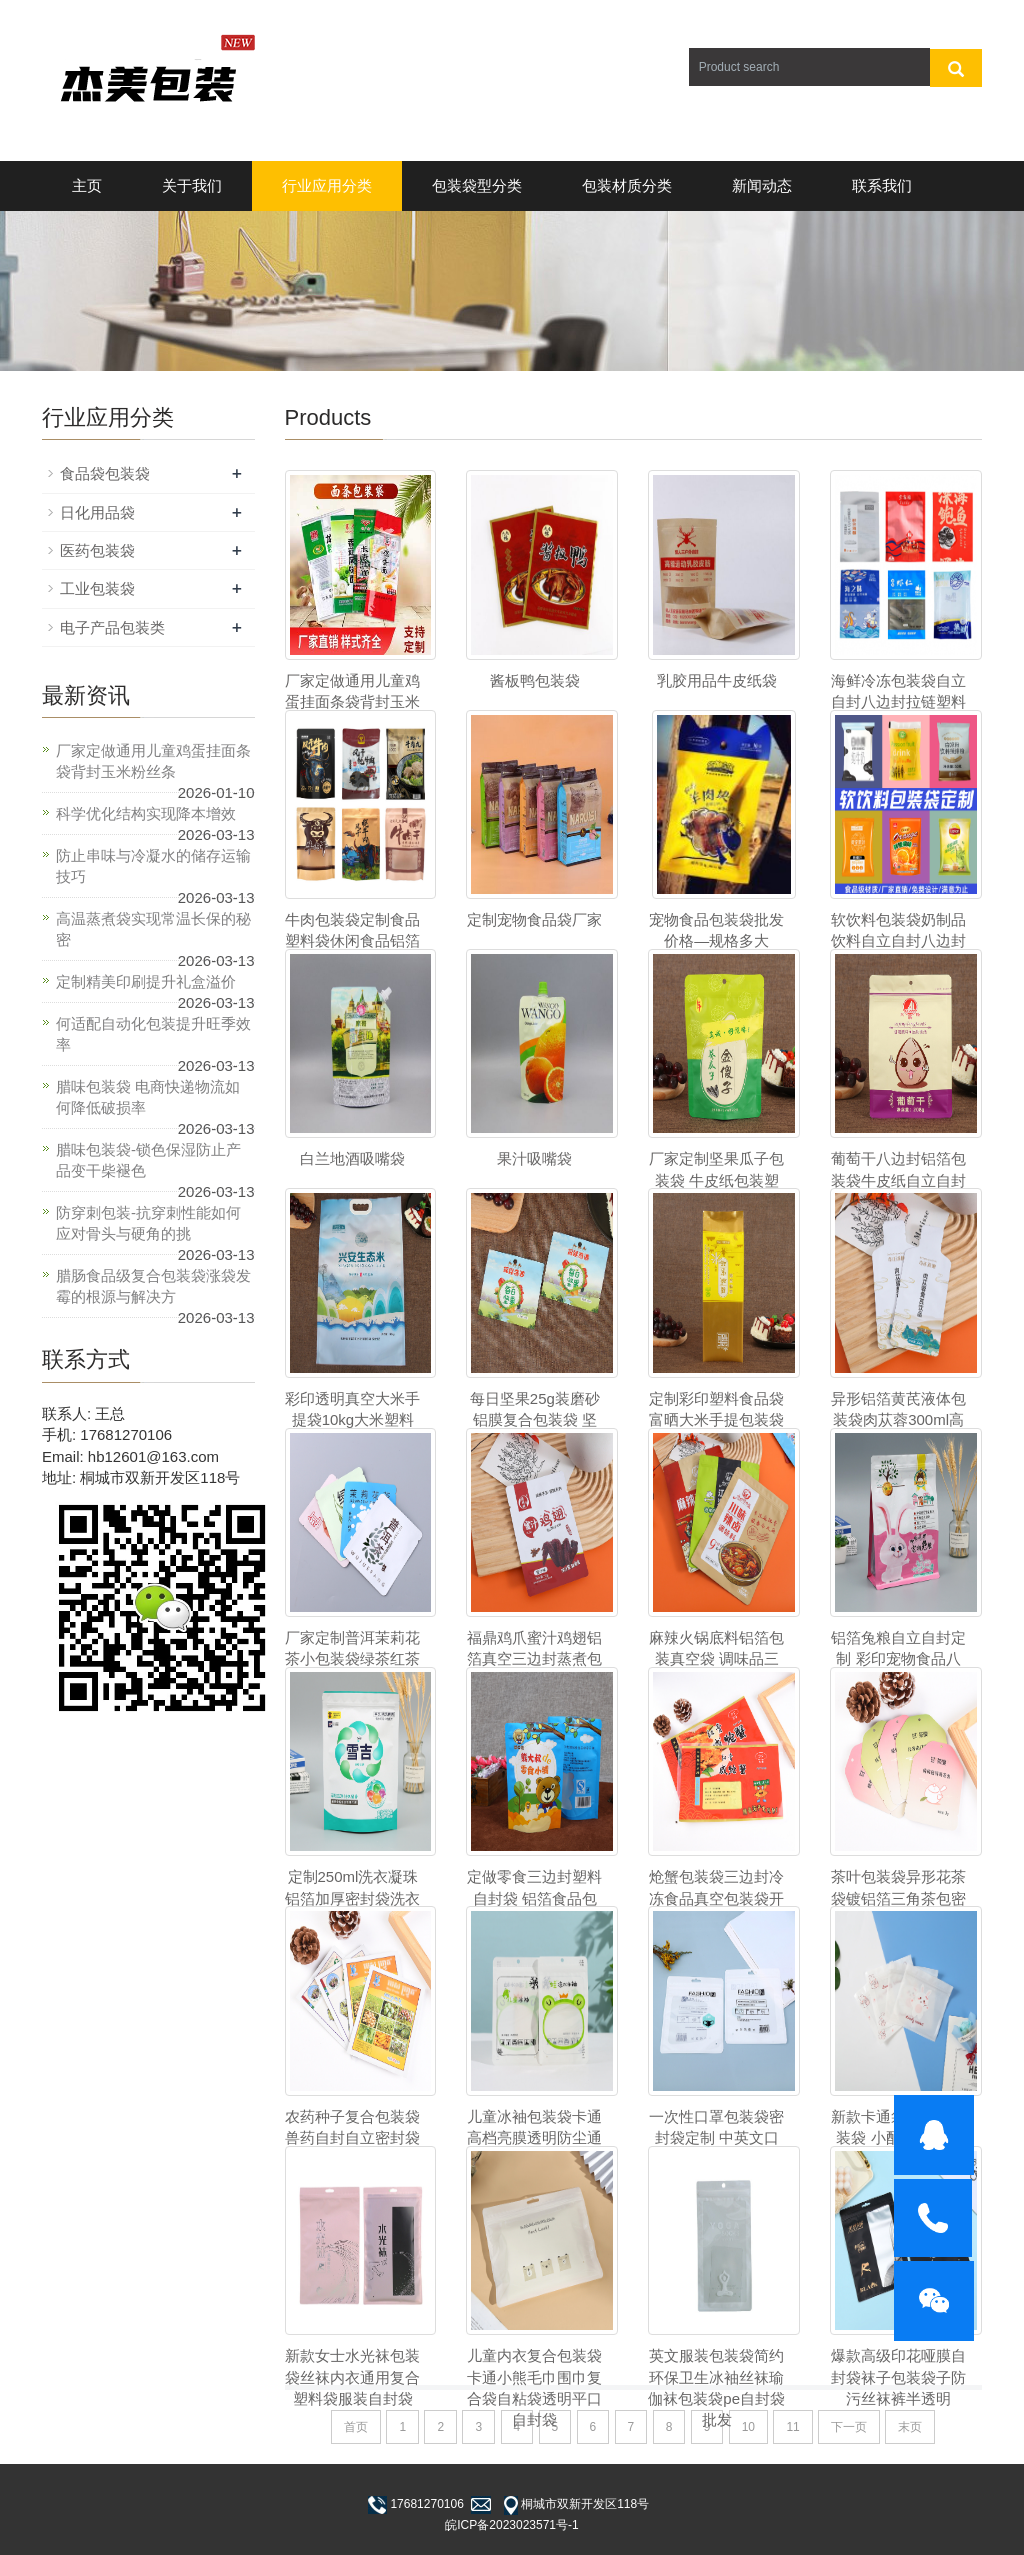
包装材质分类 (627, 185)
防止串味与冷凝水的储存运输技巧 (153, 866)
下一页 (849, 2427)
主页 (87, 185)
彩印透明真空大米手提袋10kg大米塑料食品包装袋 (352, 1420)
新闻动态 (762, 185)
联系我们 (882, 185)
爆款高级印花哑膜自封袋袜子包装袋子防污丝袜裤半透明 (898, 2377)
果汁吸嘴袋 (534, 1158)
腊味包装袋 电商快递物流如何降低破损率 (148, 1097)
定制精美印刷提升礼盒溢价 (146, 981)
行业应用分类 (327, 185)
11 (792, 2427)
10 (748, 2427)
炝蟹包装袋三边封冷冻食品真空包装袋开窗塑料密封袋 (716, 1898)
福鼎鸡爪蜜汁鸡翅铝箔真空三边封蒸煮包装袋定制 (534, 1659)
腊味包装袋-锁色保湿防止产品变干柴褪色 (148, 1160)
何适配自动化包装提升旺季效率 (153, 1034)
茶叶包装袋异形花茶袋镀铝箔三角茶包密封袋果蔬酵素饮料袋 (898, 1898)
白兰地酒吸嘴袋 (352, 1158)
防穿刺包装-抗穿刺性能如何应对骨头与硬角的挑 (148, 1223)
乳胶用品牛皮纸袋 (717, 680)
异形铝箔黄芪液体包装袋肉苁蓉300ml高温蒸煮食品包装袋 (898, 1420)
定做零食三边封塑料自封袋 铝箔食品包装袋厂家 (534, 1898)
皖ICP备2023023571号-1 (511, 2525)
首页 (356, 2427)
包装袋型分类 (477, 185)
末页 (910, 2427)
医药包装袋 (97, 550)
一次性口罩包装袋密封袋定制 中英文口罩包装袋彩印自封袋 (716, 2138)
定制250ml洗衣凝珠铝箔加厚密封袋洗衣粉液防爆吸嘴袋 (352, 1898)
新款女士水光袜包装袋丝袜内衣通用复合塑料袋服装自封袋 (352, 2377)
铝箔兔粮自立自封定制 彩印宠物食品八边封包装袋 (898, 1659)
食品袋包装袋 (105, 473)
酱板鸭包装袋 (535, 680)
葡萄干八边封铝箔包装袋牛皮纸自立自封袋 (898, 1180)
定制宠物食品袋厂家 (534, 919)
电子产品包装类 (112, 627)
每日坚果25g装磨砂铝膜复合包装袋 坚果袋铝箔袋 (535, 1420)
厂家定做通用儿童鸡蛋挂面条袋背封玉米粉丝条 (153, 761)
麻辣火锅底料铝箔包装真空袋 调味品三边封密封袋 (716, 1659)
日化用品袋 (97, 512)
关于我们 (192, 185)
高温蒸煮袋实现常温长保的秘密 (153, 929)
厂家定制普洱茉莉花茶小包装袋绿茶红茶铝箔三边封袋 (352, 1659)
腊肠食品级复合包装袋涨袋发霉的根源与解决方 (153, 1286)
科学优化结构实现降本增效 (146, 813)
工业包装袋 (97, 588)
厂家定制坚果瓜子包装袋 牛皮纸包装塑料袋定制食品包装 (716, 1180)
